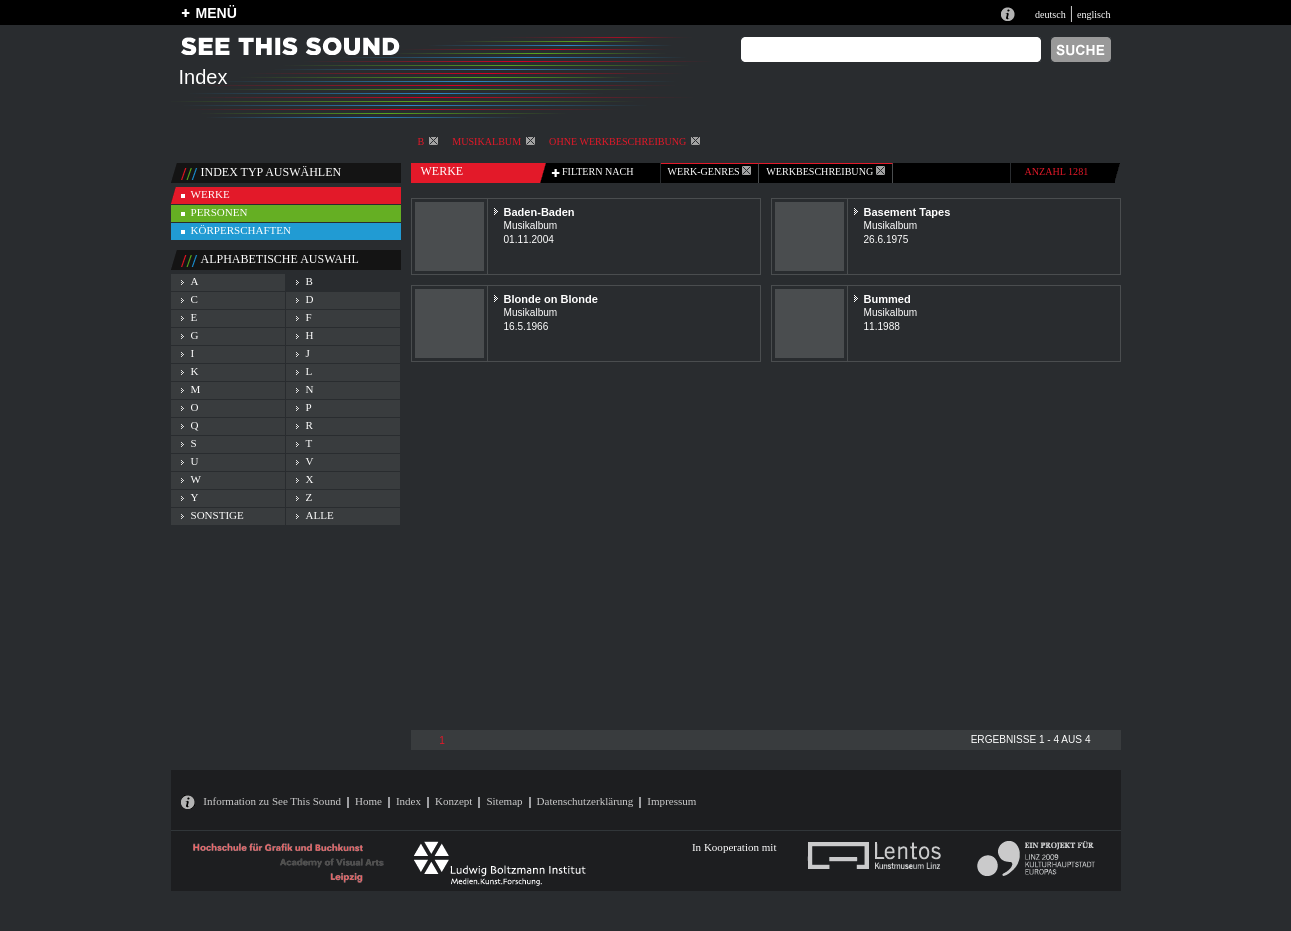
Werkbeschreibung (825, 171)
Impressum (671, 801)
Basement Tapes (907, 212)
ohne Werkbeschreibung (624, 141)
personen (219, 212)
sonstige (217, 515)
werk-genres (710, 171)
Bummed (887, 299)
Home (368, 801)
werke (210, 194)
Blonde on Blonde (551, 299)
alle (320, 515)
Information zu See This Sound (272, 801)
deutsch (1050, 14)
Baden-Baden (539, 212)
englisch (1094, 14)
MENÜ (216, 13)
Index (408, 801)
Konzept (453, 801)
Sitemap (504, 801)
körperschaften (241, 230)
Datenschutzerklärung (585, 801)
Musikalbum (493, 141)
